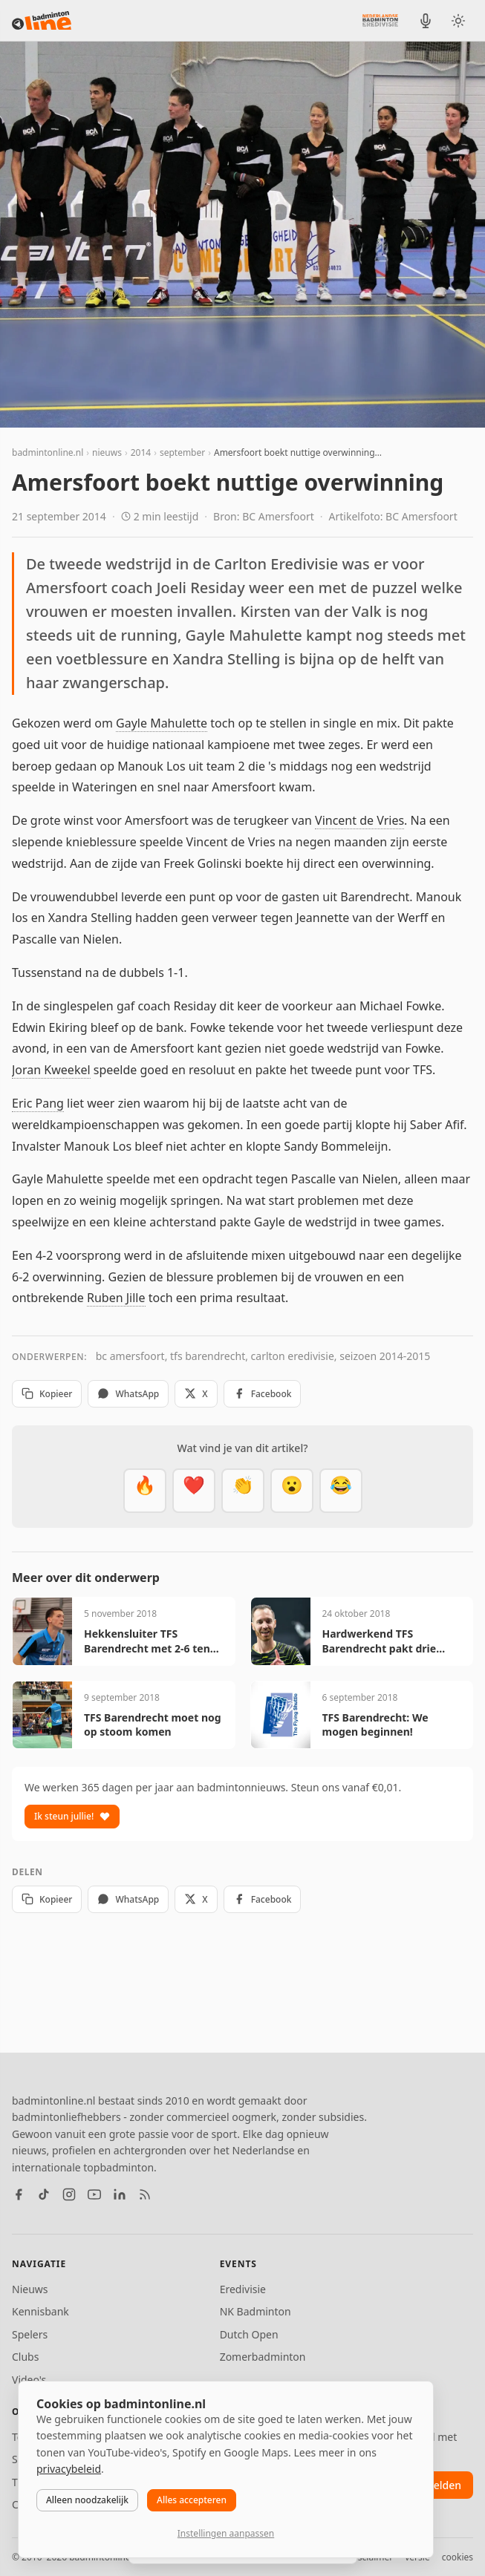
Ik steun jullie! (72, 1816)
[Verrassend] (291, 1490)
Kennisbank (40, 2311)
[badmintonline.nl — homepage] (41, 20)
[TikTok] (44, 2194)
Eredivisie (243, 2289)
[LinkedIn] (119, 2194)
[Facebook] (18, 2194)
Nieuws (30, 2289)
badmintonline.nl (47, 452)
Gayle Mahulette (161, 723)
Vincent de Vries (359, 820)
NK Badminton (255, 2311)
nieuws (107, 452)
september (182, 452)
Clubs (25, 2357)
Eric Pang (38, 1103)
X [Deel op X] (195, 1393)
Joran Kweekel (51, 1070)
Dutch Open (249, 2334)
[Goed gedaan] (242, 1490)
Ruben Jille (116, 1297)
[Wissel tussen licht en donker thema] (458, 21)
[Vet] (144, 1490)
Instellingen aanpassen (226, 2533)
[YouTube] (94, 2194)
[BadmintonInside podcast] (425, 21)
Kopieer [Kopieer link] (47, 1393)
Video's (29, 2380)
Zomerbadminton (263, 2357)
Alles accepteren (192, 2500)
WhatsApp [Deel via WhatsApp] (128, 1393)
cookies (457, 2557)
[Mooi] (193, 1490)
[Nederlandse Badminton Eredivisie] (380, 20)
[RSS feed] (145, 2194)
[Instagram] (69, 2194)
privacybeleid (68, 2469)
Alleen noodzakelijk (87, 2500)
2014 (141, 452)
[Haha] (340, 1490)
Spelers (30, 2334)
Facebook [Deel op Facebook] (262, 1393)
